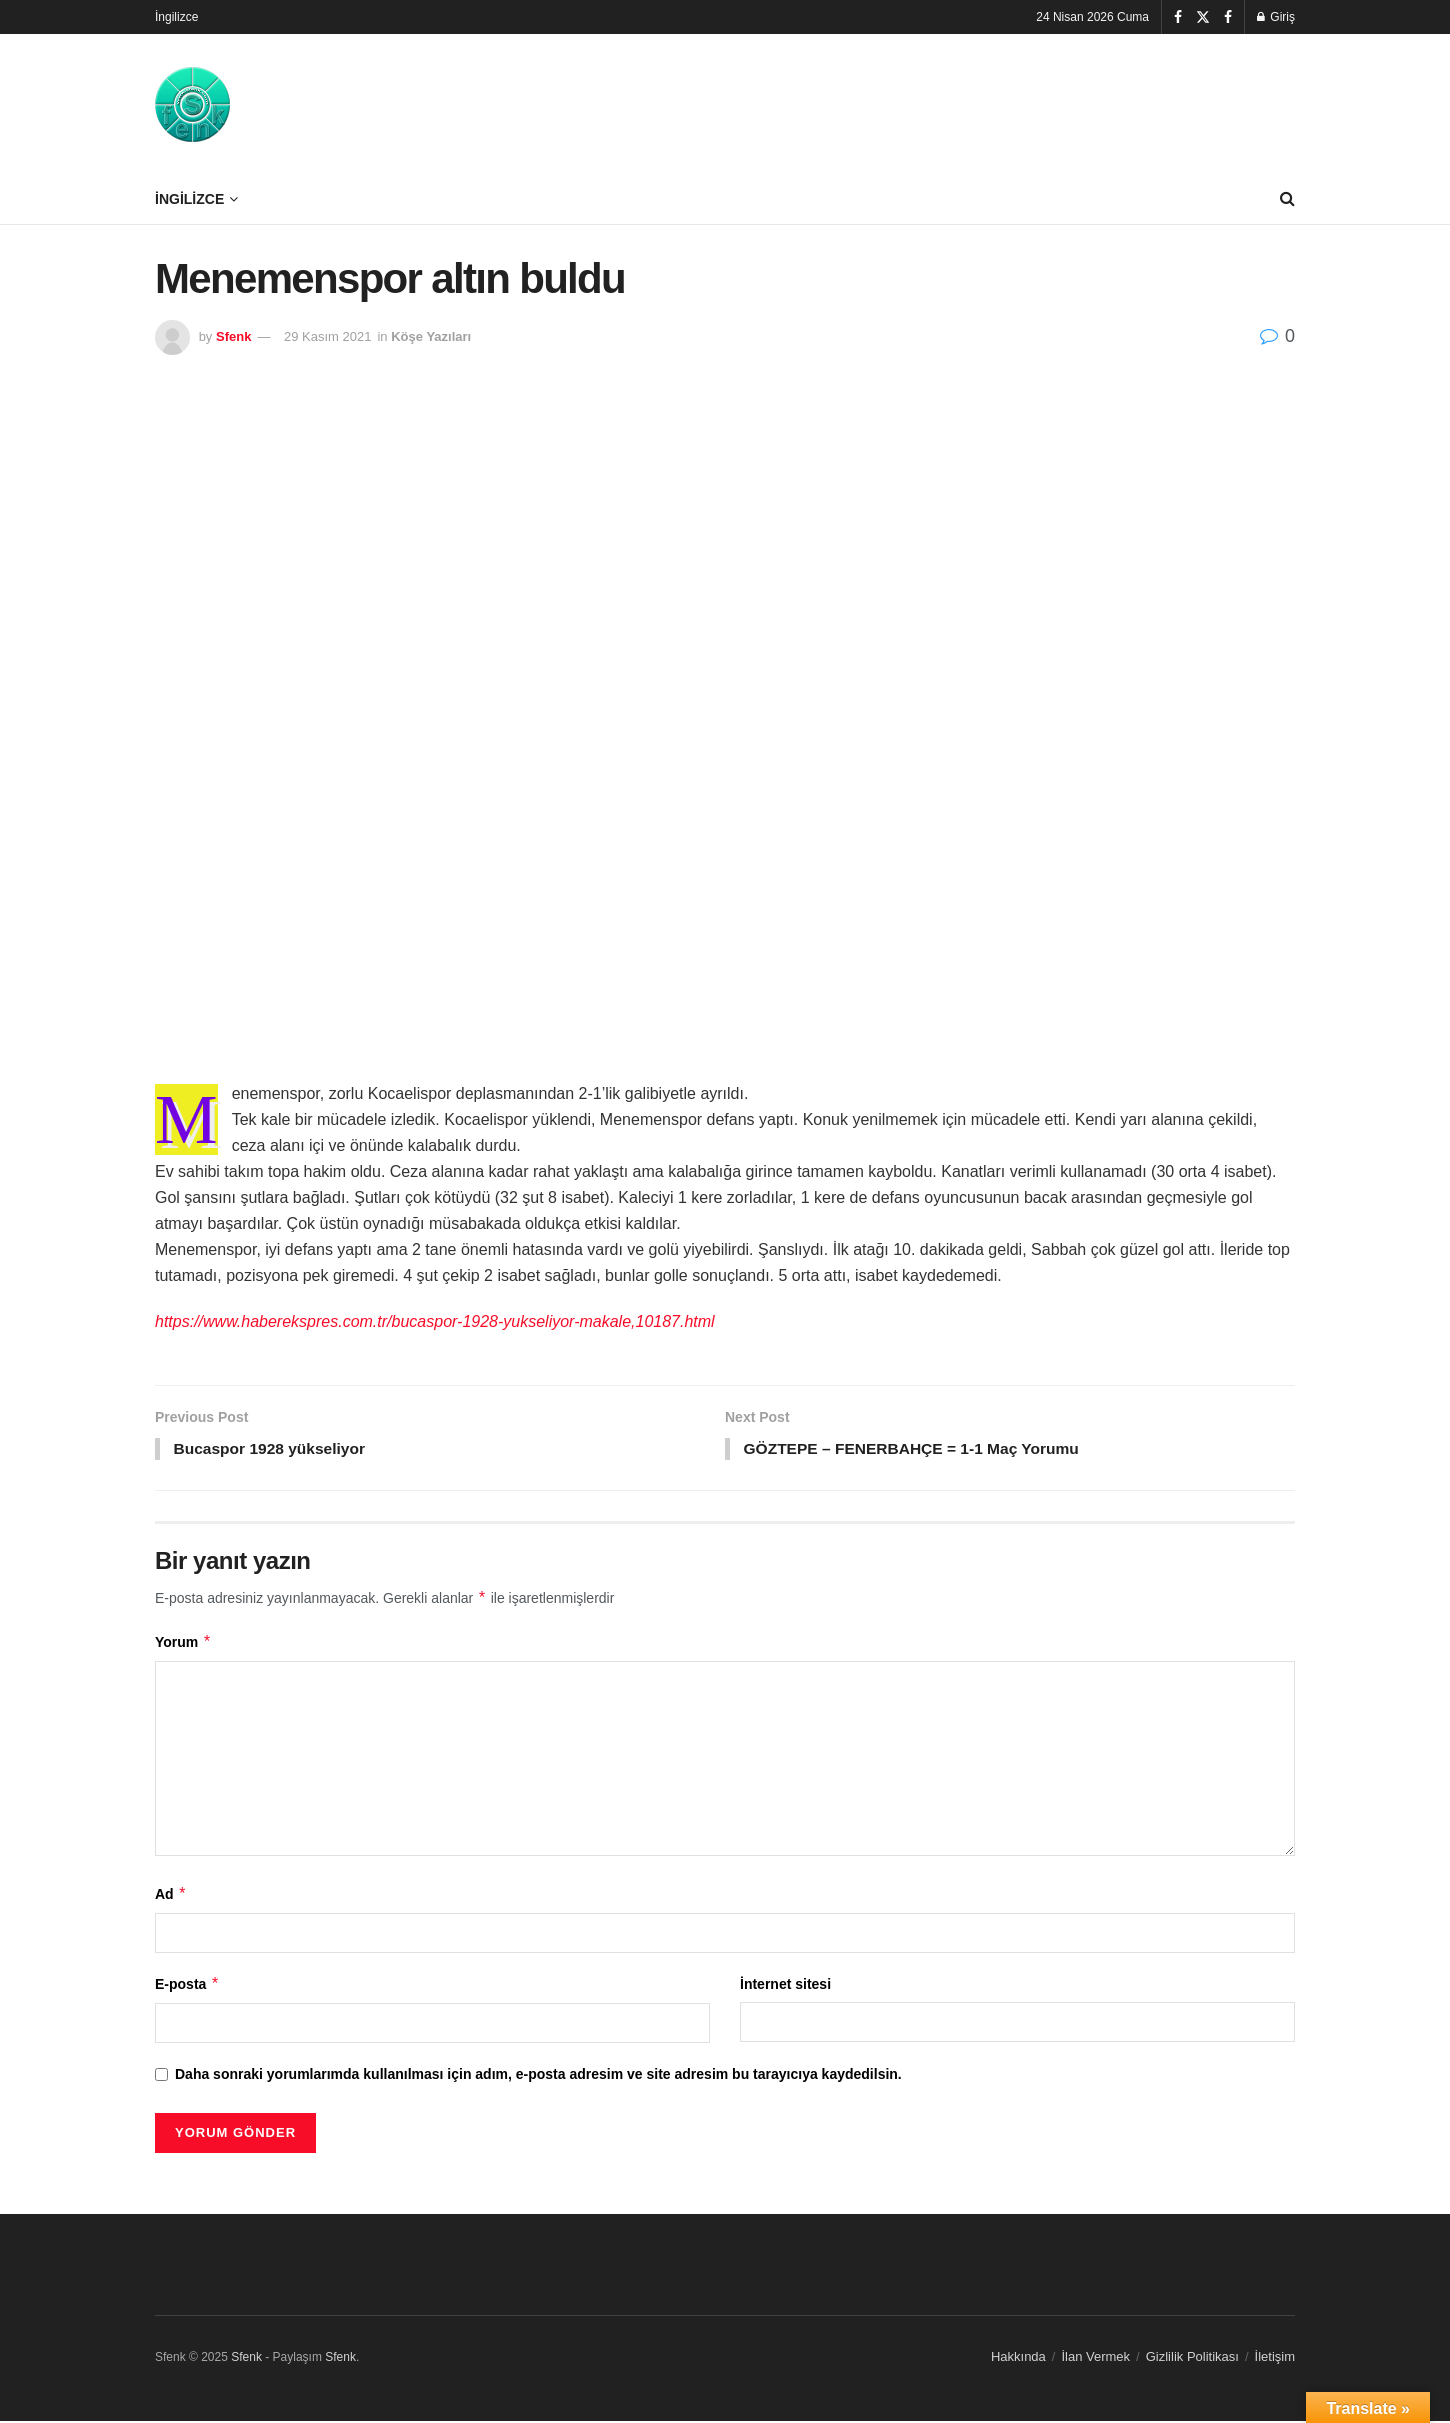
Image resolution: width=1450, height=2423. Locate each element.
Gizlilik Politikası (1192, 2357)
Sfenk (233, 336)
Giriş (1276, 17)
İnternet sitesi (785, 1985)
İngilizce (176, 17)
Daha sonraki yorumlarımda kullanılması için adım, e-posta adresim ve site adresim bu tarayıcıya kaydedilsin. (538, 2076)
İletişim (1275, 2357)
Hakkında (1018, 2357)
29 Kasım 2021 (327, 336)
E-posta (187, 1985)
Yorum (183, 1643)
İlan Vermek (1095, 2357)
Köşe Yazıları (431, 336)
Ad (171, 1895)
